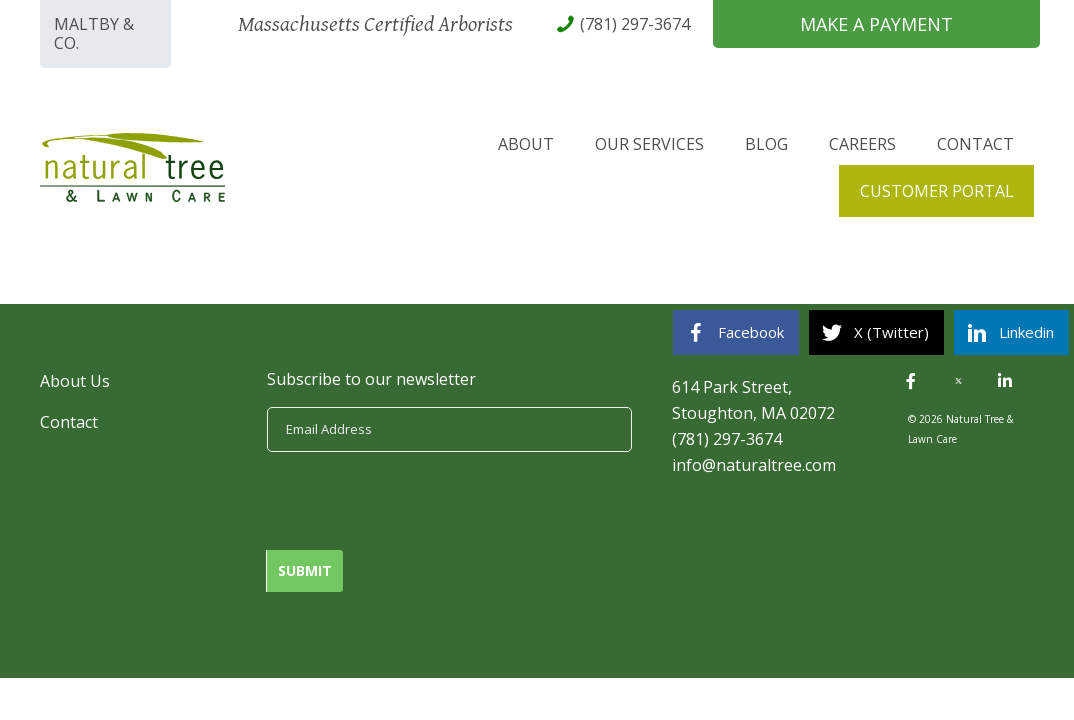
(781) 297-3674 (727, 439)
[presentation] (419, 501)
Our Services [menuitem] (649, 144)
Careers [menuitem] (862, 144)
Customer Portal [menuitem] (937, 191)
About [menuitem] (526, 144)
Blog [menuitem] (766, 144)
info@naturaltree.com (754, 465)
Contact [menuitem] (975, 144)
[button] (911, 381)
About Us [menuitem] (75, 381)
